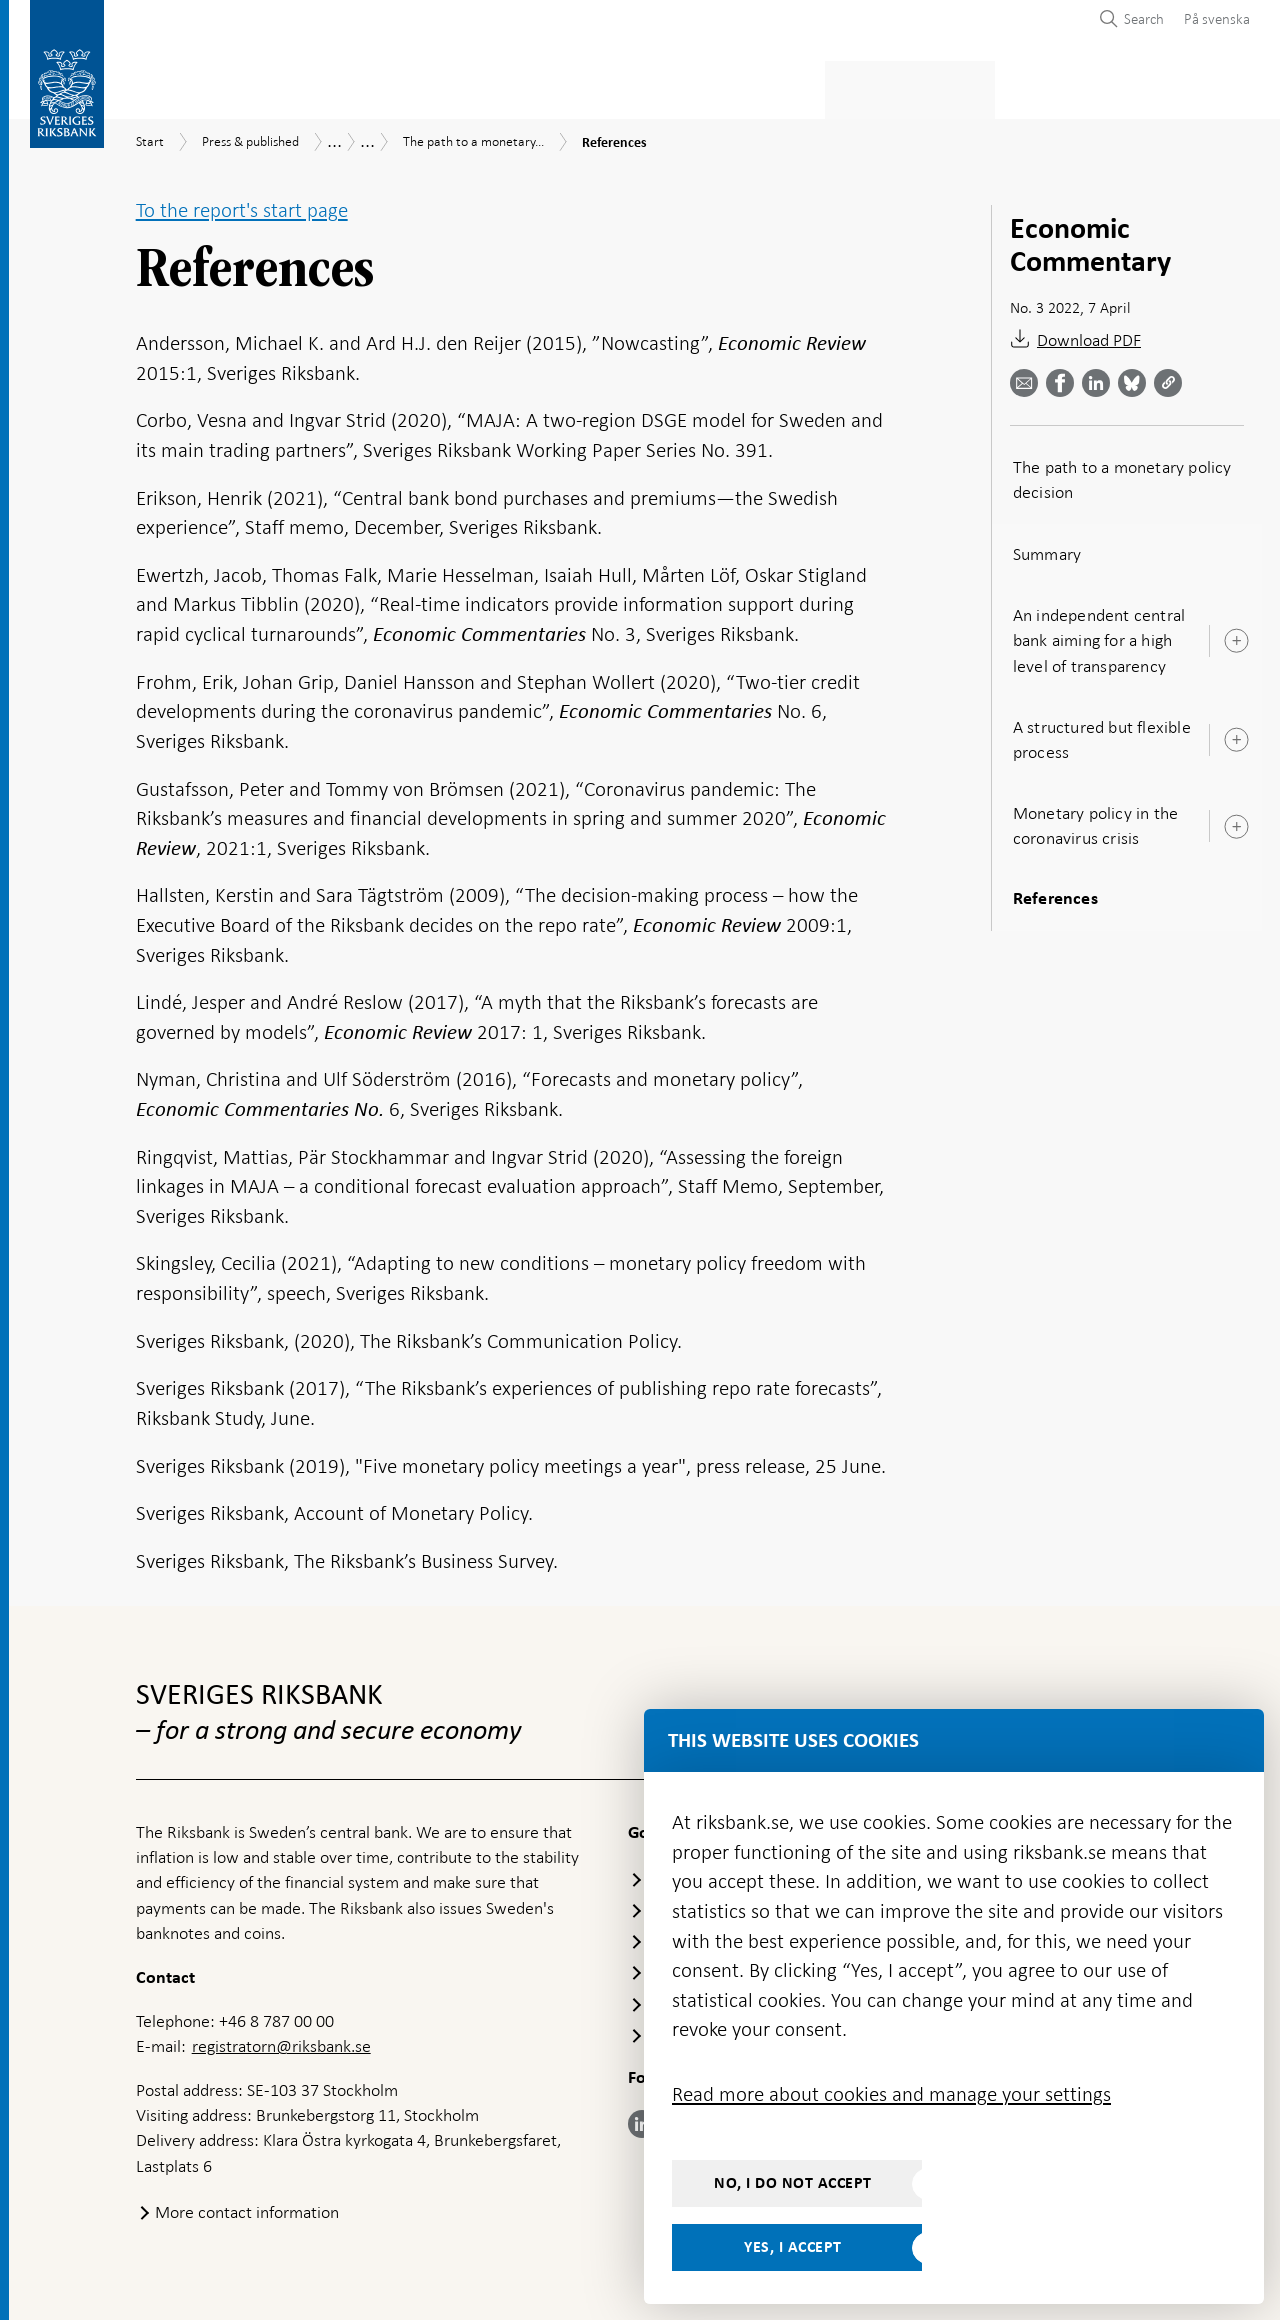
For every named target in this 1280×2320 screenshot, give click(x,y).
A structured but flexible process (1102, 733)
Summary (1047, 548)
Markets (796, 86)
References (1055, 894)
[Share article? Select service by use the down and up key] (1119, 377)
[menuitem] (1212, 18)
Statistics (175, 86)
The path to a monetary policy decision (1122, 473)
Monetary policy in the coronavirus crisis (1095, 819)
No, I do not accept (793, 2183)
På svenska (1217, 19)
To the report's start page (242, 204)
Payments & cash (315, 86)
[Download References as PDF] (1127, 336)
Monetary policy (483, 86)
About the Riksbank (1106, 86)
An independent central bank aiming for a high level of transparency (1099, 634)
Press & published (930, 86)
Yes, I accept (793, 2247)
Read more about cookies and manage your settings (891, 2094)
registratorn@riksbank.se (281, 2040)
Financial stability (657, 86)
